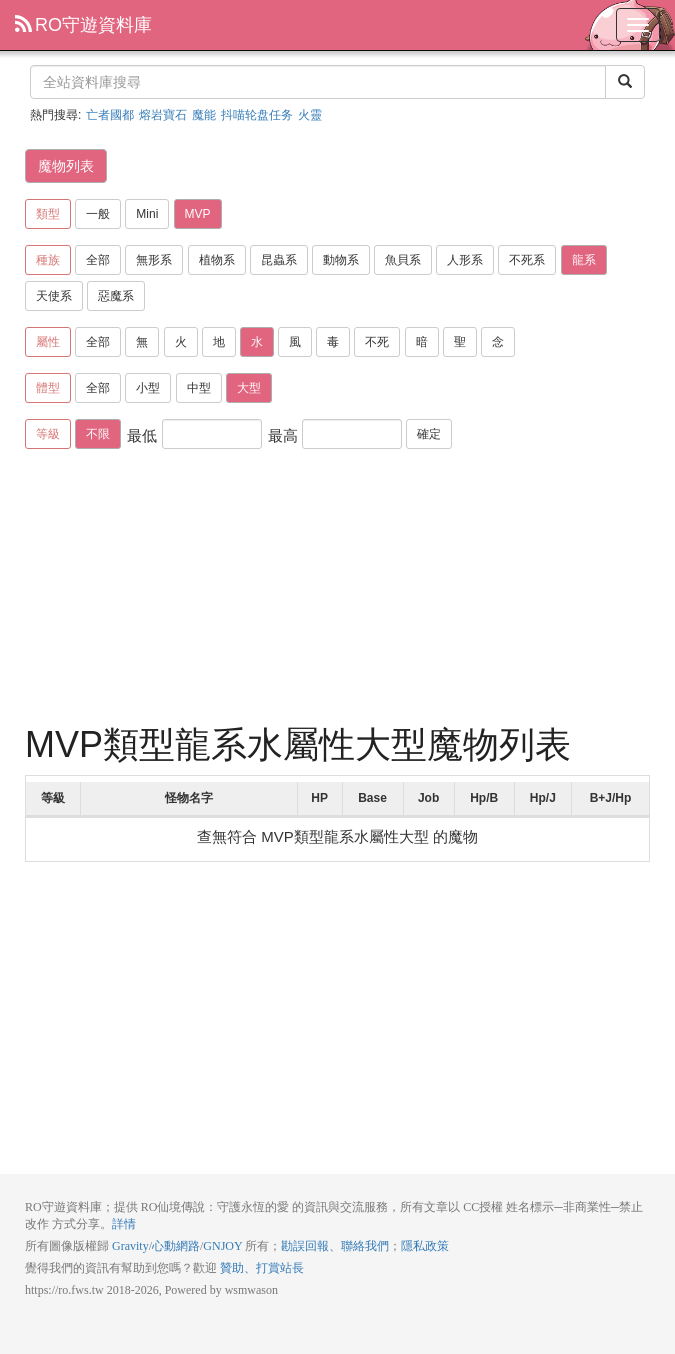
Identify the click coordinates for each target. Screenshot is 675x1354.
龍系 (584, 260)
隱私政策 (425, 1246)
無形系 (154, 260)
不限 (98, 434)
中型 (199, 388)
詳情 (124, 1224)
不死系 (527, 260)
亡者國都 (110, 115)
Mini (147, 214)
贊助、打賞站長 (262, 1268)
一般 (98, 214)
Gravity (130, 1246)
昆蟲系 (279, 260)
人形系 (465, 260)
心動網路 (176, 1246)
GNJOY (222, 1246)
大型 (249, 388)
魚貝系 (403, 260)
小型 (148, 388)
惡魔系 (116, 296)
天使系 (54, 296)
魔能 (204, 115)
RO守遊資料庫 (83, 25)
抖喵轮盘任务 (257, 115)
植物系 (217, 260)
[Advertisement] (338, 590)
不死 (377, 342)
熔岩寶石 (163, 115)
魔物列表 (66, 166)
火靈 (310, 115)
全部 (98, 260)
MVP (198, 214)
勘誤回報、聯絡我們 (335, 1246)
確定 (429, 434)
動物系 (341, 260)
